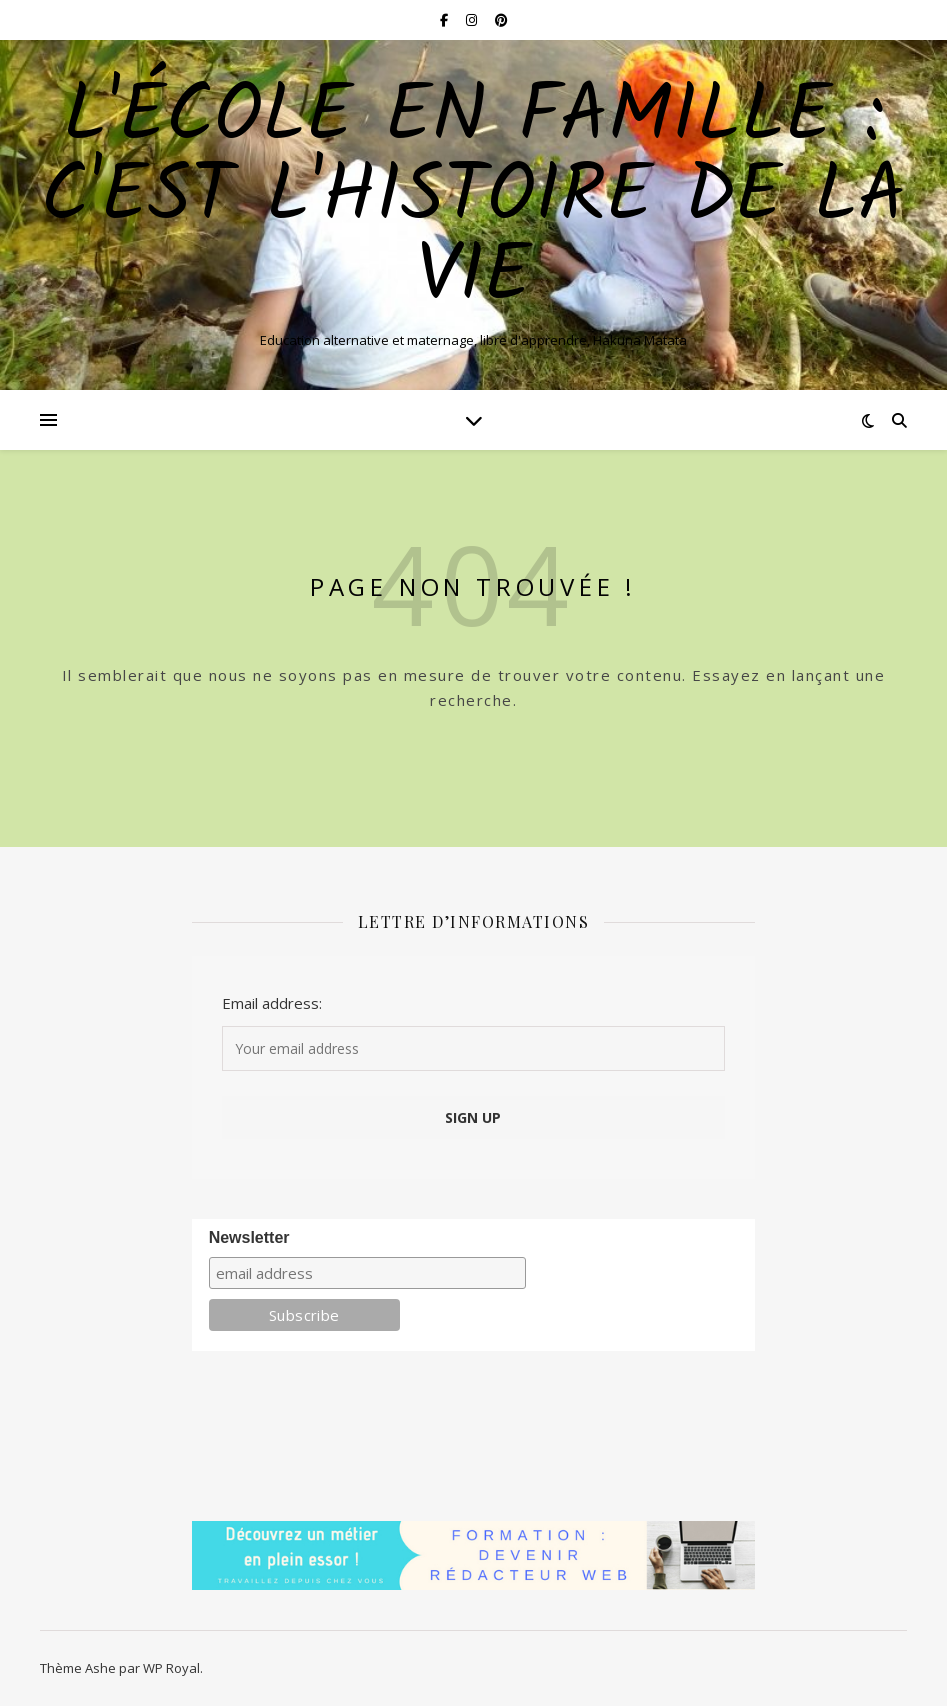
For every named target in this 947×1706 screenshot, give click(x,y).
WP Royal (171, 1668)
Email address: (272, 1003)
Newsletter (249, 1237)
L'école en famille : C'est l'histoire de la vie (473, 198)
